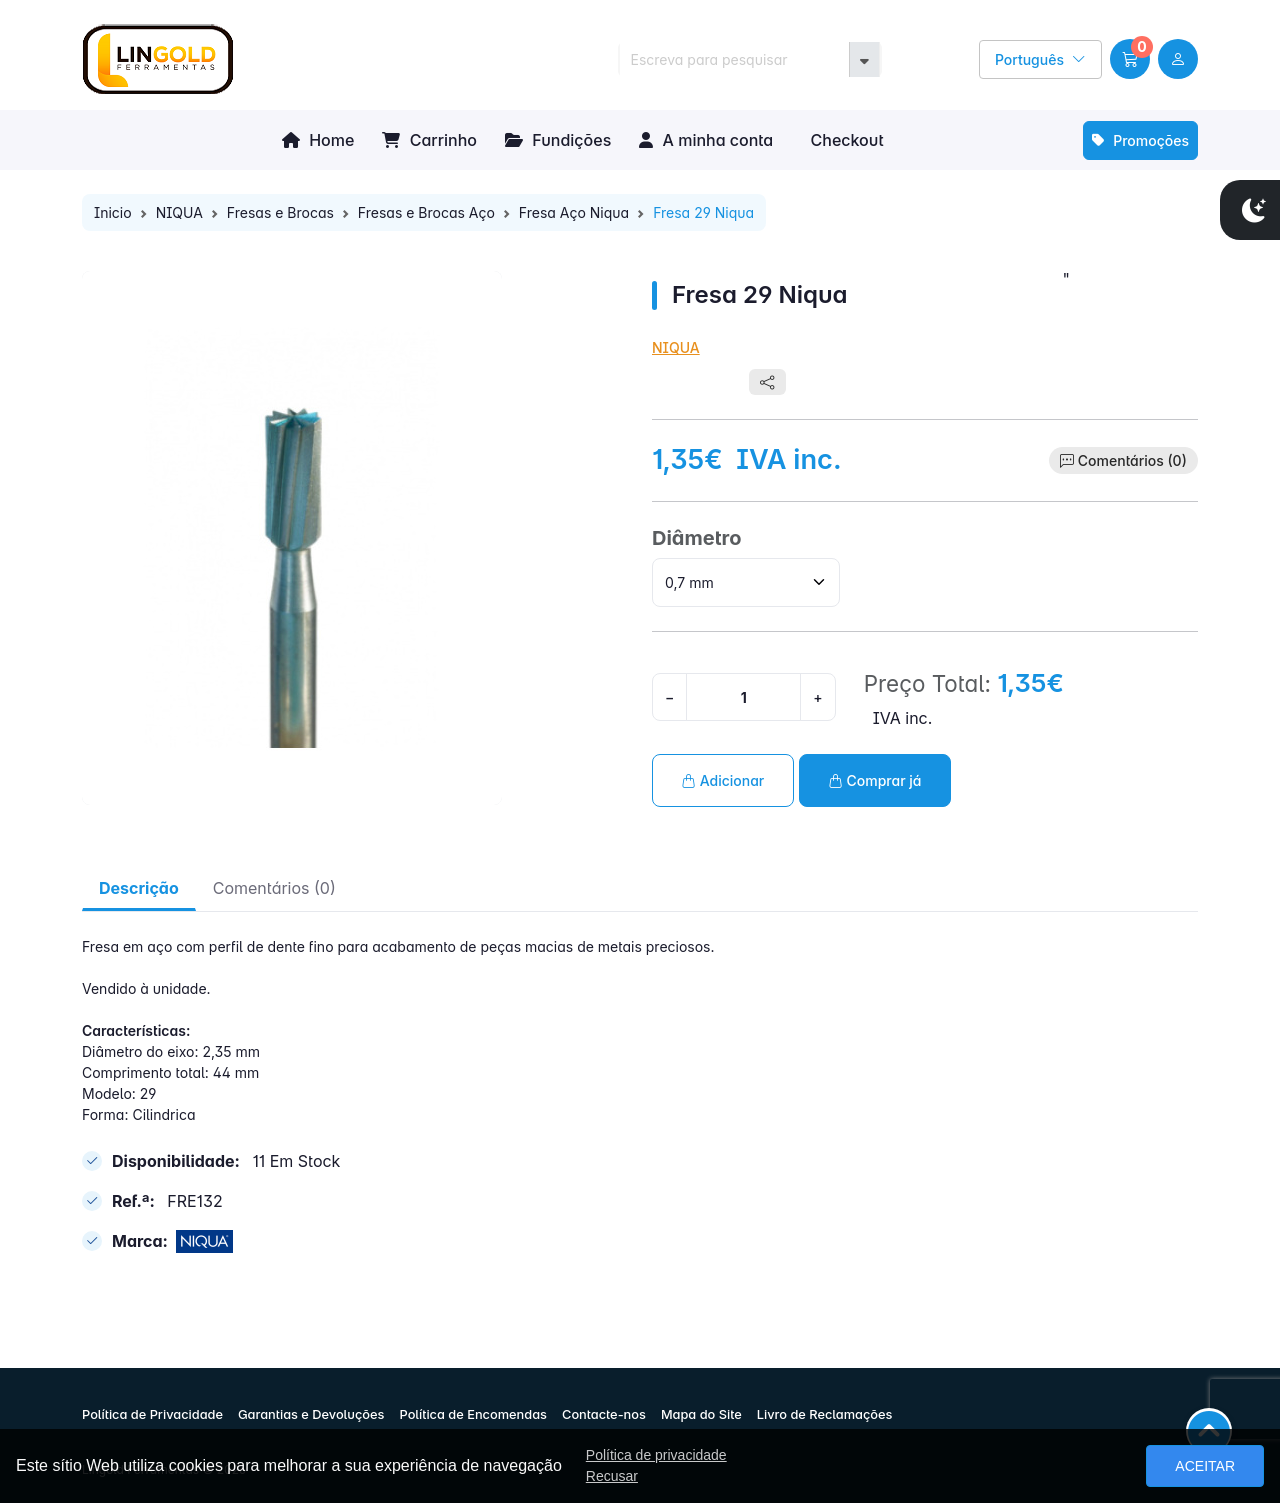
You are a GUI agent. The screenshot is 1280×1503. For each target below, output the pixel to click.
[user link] (1178, 59)
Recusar (612, 1476)
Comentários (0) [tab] (274, 888)
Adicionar (723, 780)
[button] (1130, 59)
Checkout (844, 140)
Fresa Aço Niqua (574, 212)
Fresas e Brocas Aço (426, 212)
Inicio (113, 212)
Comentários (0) (1132, 460)
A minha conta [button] (706, 140)
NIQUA (179, 212)
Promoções (1140, 140)
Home (318, 140)
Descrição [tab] (139, 888)
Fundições (558, 140)
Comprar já (875, 780)
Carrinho (429, 140)
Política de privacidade (656, 1455)
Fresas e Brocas (280, 212)
